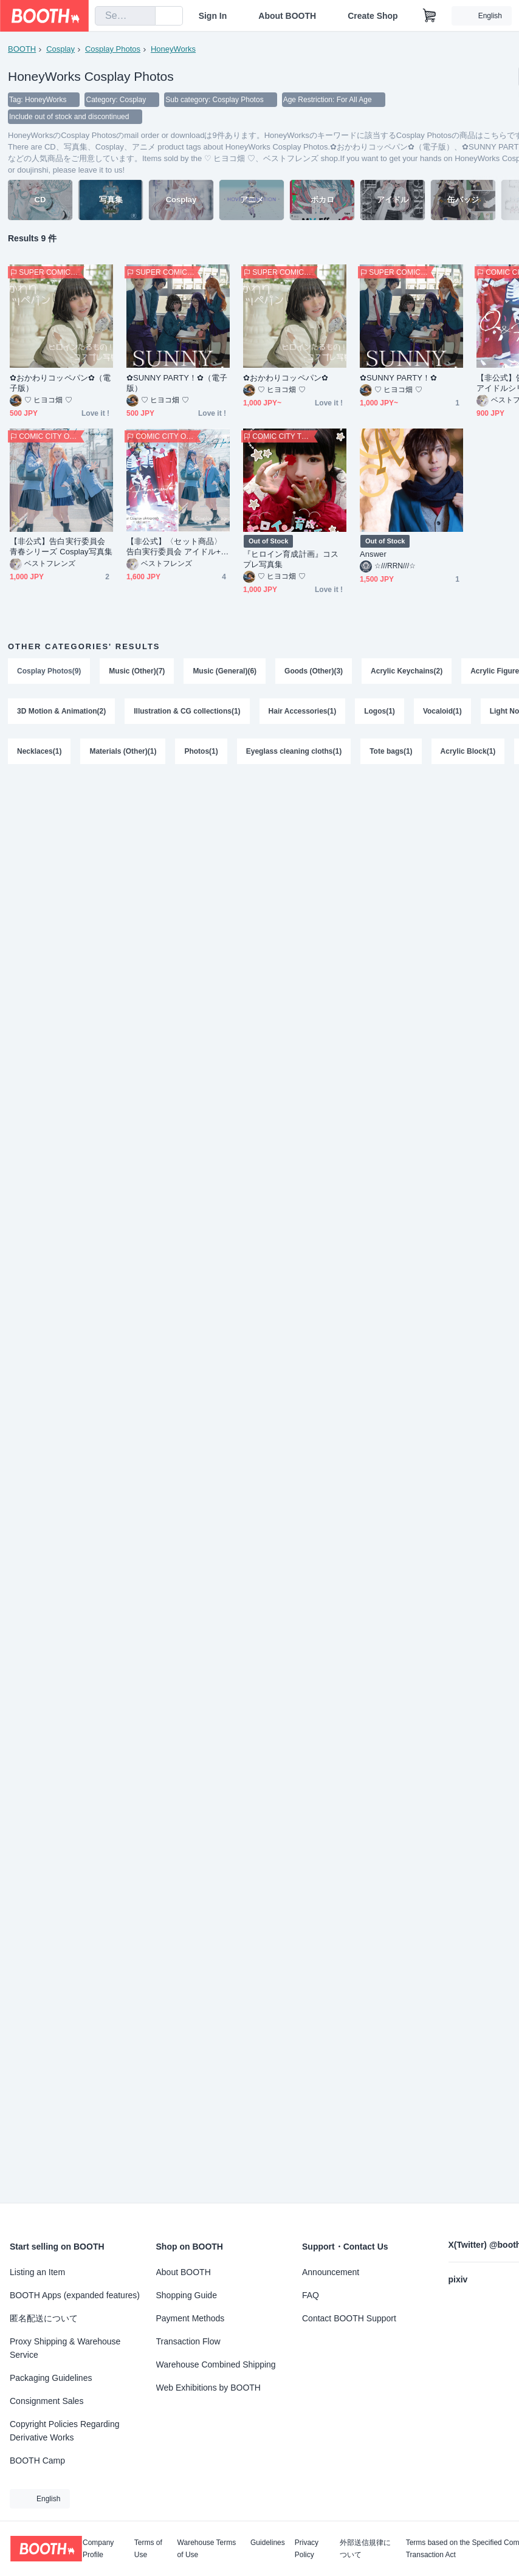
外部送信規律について (365, 2548)
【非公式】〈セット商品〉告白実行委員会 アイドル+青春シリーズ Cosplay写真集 (177, 547)
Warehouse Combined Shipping (216, 2364)
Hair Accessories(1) (303, 711)
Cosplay (60, 48)
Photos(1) (201, 751)
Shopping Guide (186, 2295)
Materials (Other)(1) (122, 751)
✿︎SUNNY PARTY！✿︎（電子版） (176, 383)
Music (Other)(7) (137, 671)
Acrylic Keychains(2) (406, 671)
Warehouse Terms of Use (206, 2548)
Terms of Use (148, 2548)
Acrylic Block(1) (468, 751)
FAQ (310, 2295)
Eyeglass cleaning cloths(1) (294, 751)
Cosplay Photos (112, 48)
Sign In (213, 16)
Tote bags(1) (390, 751)
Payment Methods (190, 2318)
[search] (143, 16)
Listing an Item (37, 2272)
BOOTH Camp (37, 2460)
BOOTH (22, 48)
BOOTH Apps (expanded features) (75, 2295)
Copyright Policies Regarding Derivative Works (65, 2430)
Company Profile (98, 2548)
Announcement (330, 2272)
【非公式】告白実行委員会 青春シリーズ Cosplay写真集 (61, 546)
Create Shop (372, 16)
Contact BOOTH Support (349, 2318)
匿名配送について (44, 2318)
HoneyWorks (173, 48)
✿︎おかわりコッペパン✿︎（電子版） (60, 383)
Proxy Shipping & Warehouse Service (65, 2348)
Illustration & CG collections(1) (187, 711)
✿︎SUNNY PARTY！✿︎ (398, 377)
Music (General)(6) (224, 671)
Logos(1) (379, 711)
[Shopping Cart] (429, 16)
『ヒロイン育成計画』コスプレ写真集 (291, 559)
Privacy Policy (306, 2548)
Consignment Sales (46, 2401)
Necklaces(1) (39, 751)
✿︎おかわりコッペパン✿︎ (285, 377)
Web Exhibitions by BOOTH (208, 2387)
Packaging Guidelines (51, 2378)
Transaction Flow (188, 2341)
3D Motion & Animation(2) (61, 711)
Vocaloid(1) (442, 711)
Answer (373, 554)
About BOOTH (287, 16)
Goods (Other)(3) (313, 671)
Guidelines (267, 2543)
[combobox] (125, 16)
